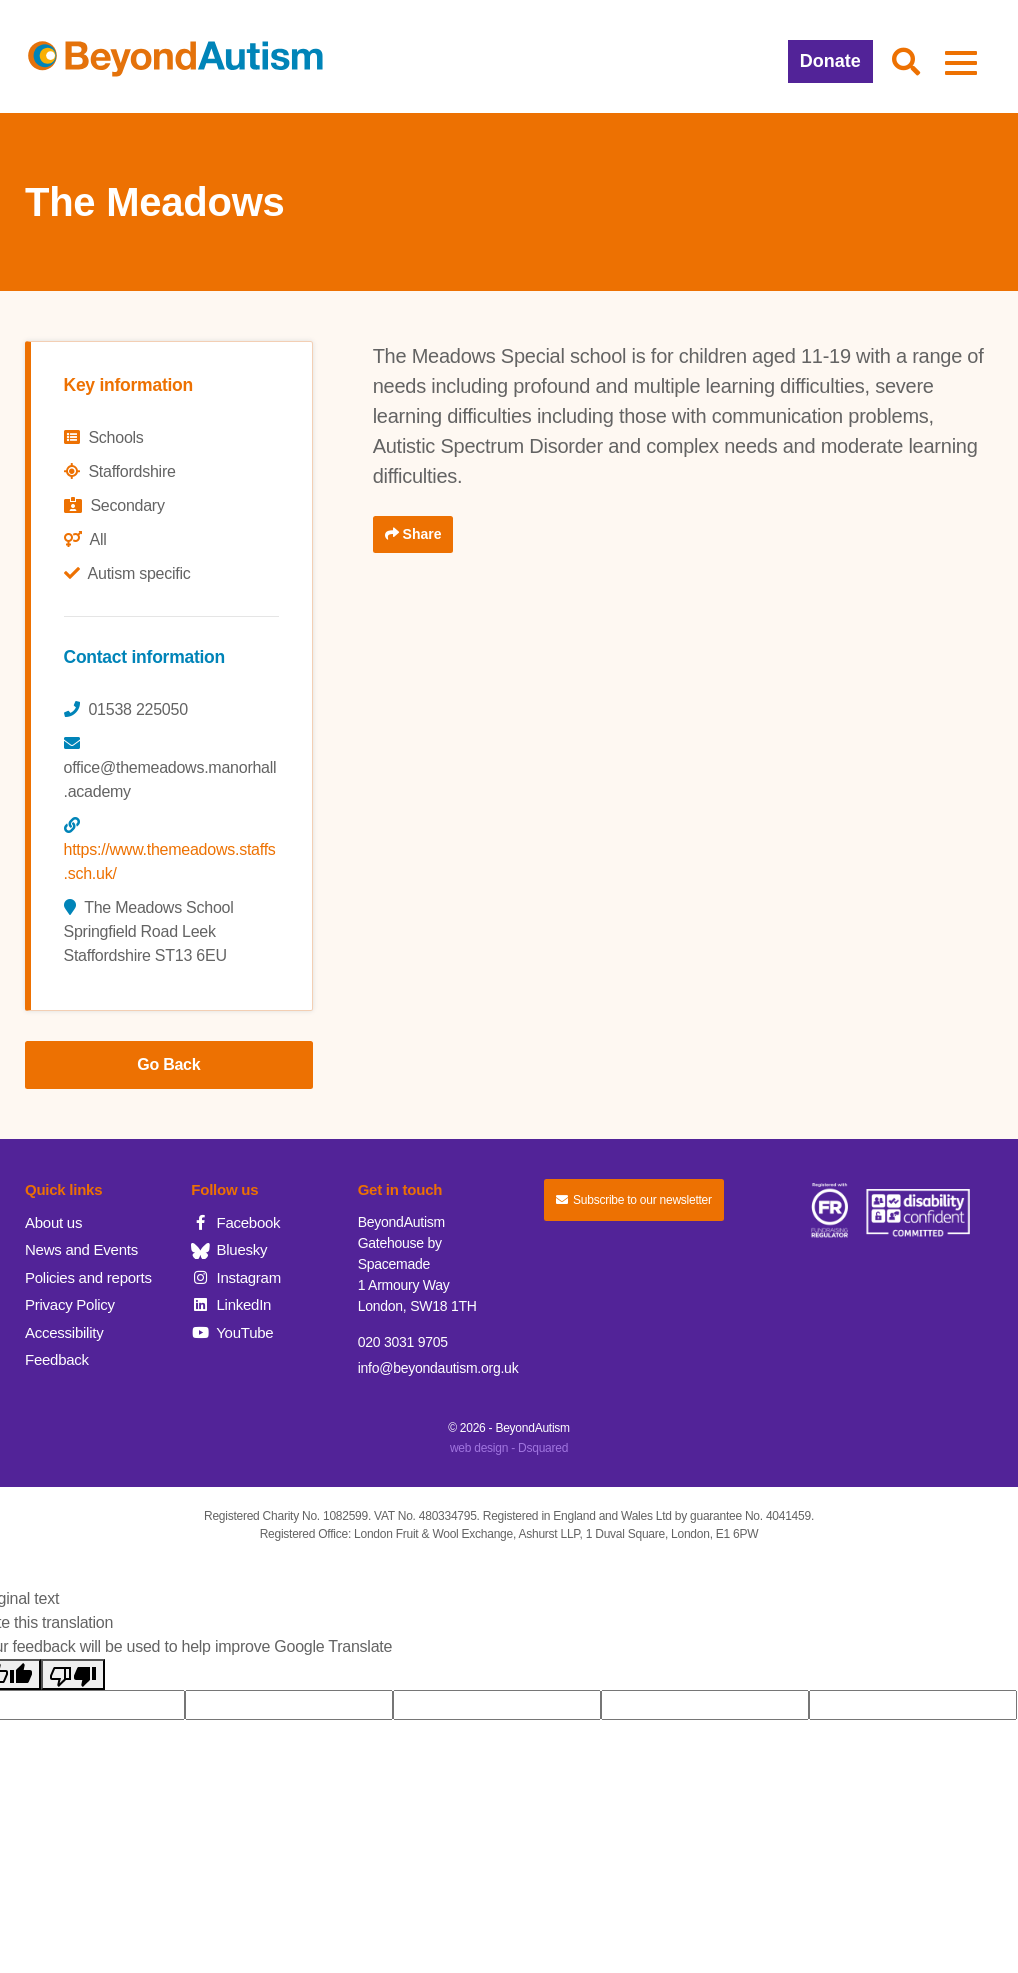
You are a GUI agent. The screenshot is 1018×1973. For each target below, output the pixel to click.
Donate (830, 61)
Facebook (235, 1222)
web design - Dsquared (509, 1448)
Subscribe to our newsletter (634, 1200)
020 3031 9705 (403, 1342)
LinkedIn (231, 1304)
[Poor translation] (73, 1674)
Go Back (168, 1064)
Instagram (236, 1277)
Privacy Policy (70, 1304)
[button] (906, 63)
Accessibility (64, 1332)
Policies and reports (88, 1277)
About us (53, 1222)
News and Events (81, 1249)
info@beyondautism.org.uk (438, 1368)
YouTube (232, 1332)
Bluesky (229, 1249)
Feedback (57, 1359)
